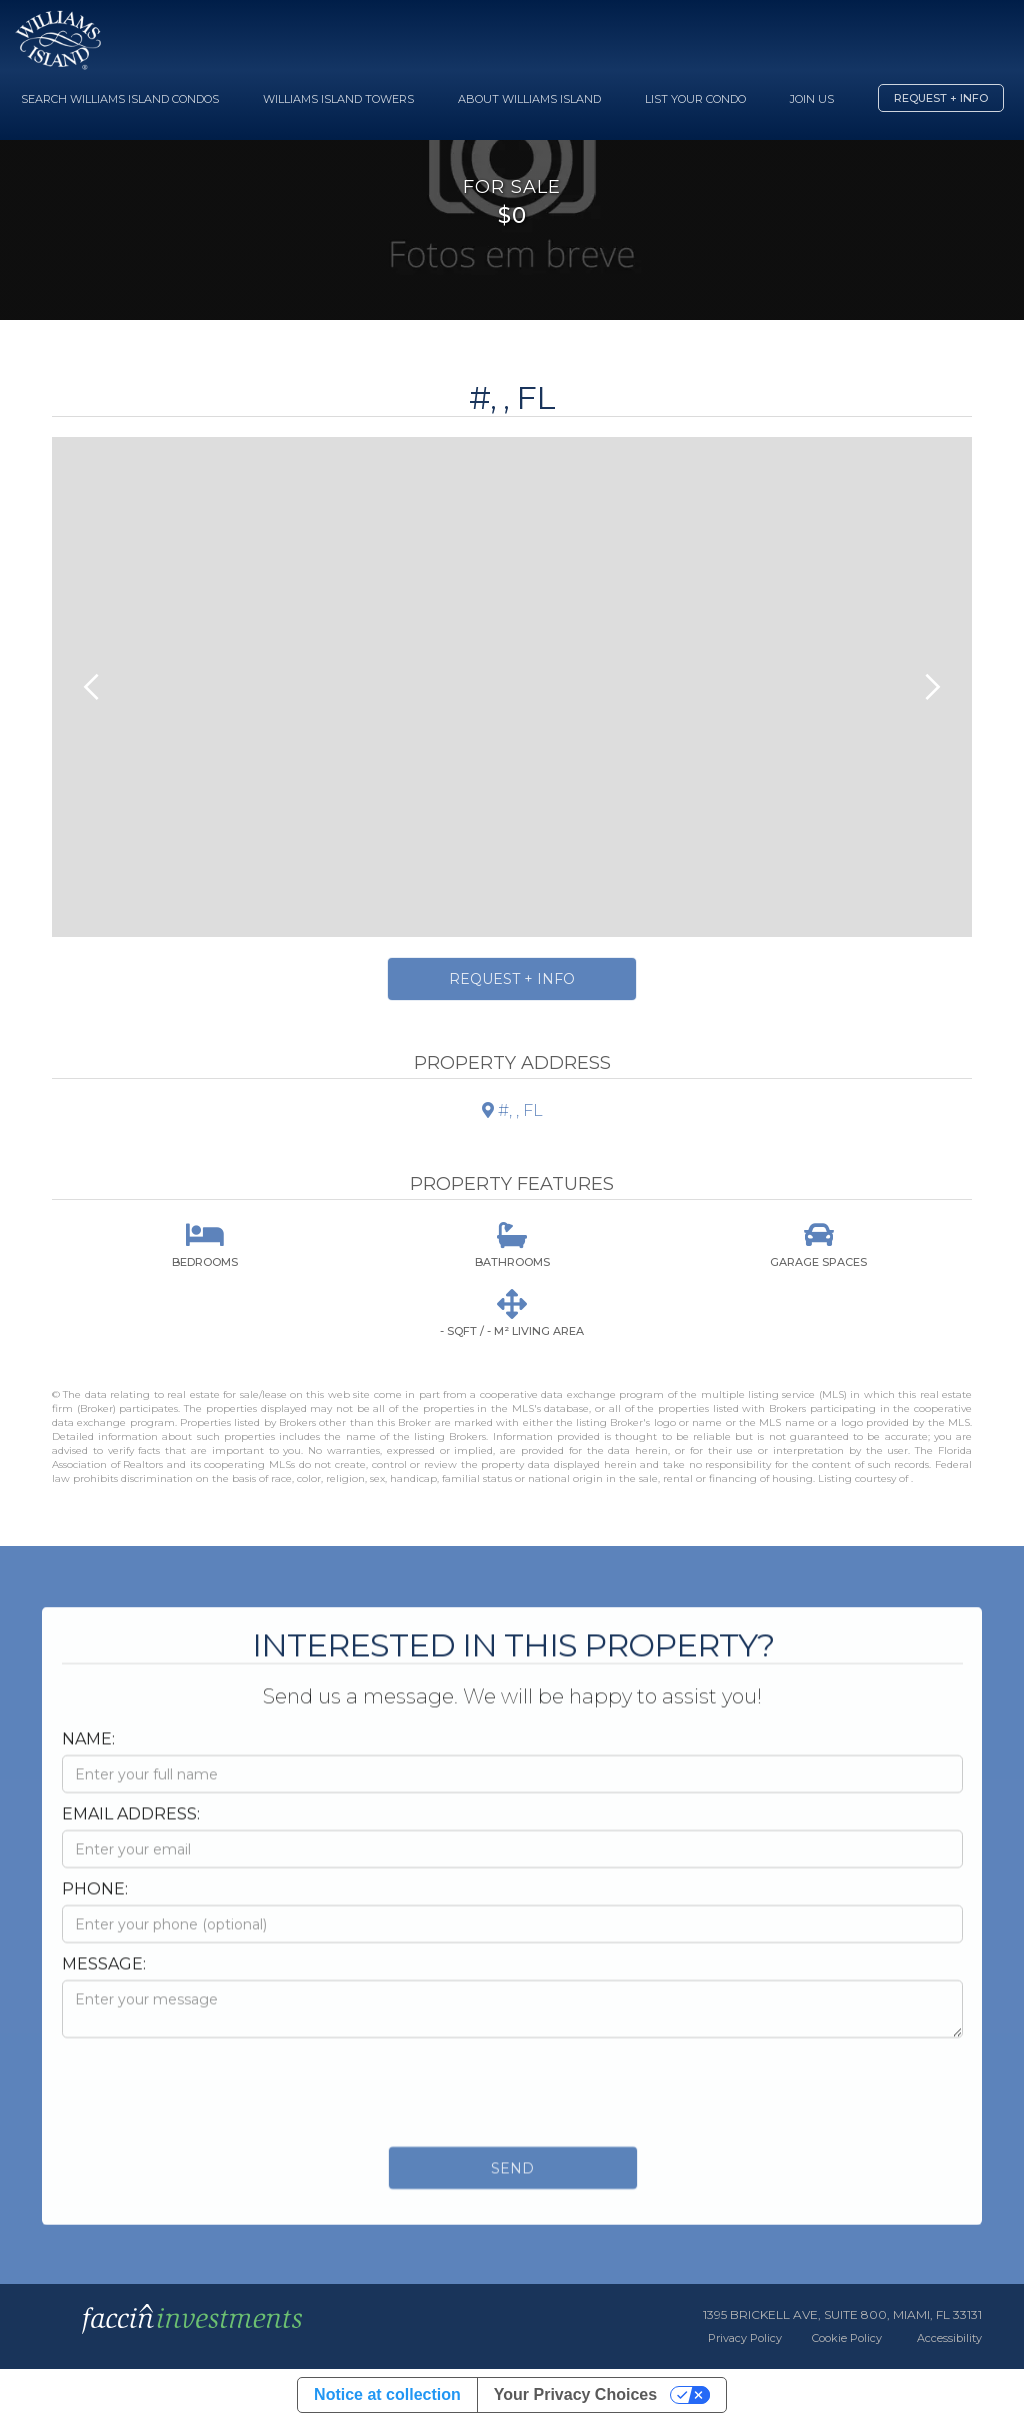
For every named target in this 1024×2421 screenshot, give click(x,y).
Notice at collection (387, 2394)
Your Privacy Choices (575, 2394)
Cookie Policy (847, 2338)
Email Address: (131, 1832)
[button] (92, 687)
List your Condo (695, 99)
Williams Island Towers (338, 99)
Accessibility (949, 2338)
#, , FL (512, 1110)
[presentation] (214, 2106)
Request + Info (941, 98)
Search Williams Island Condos (120, 99)
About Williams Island (529, 99)
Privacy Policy (745, 2338)
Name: (88, 1757)
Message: (104, 1982)
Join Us (812, 99)
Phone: (95, 1907)
